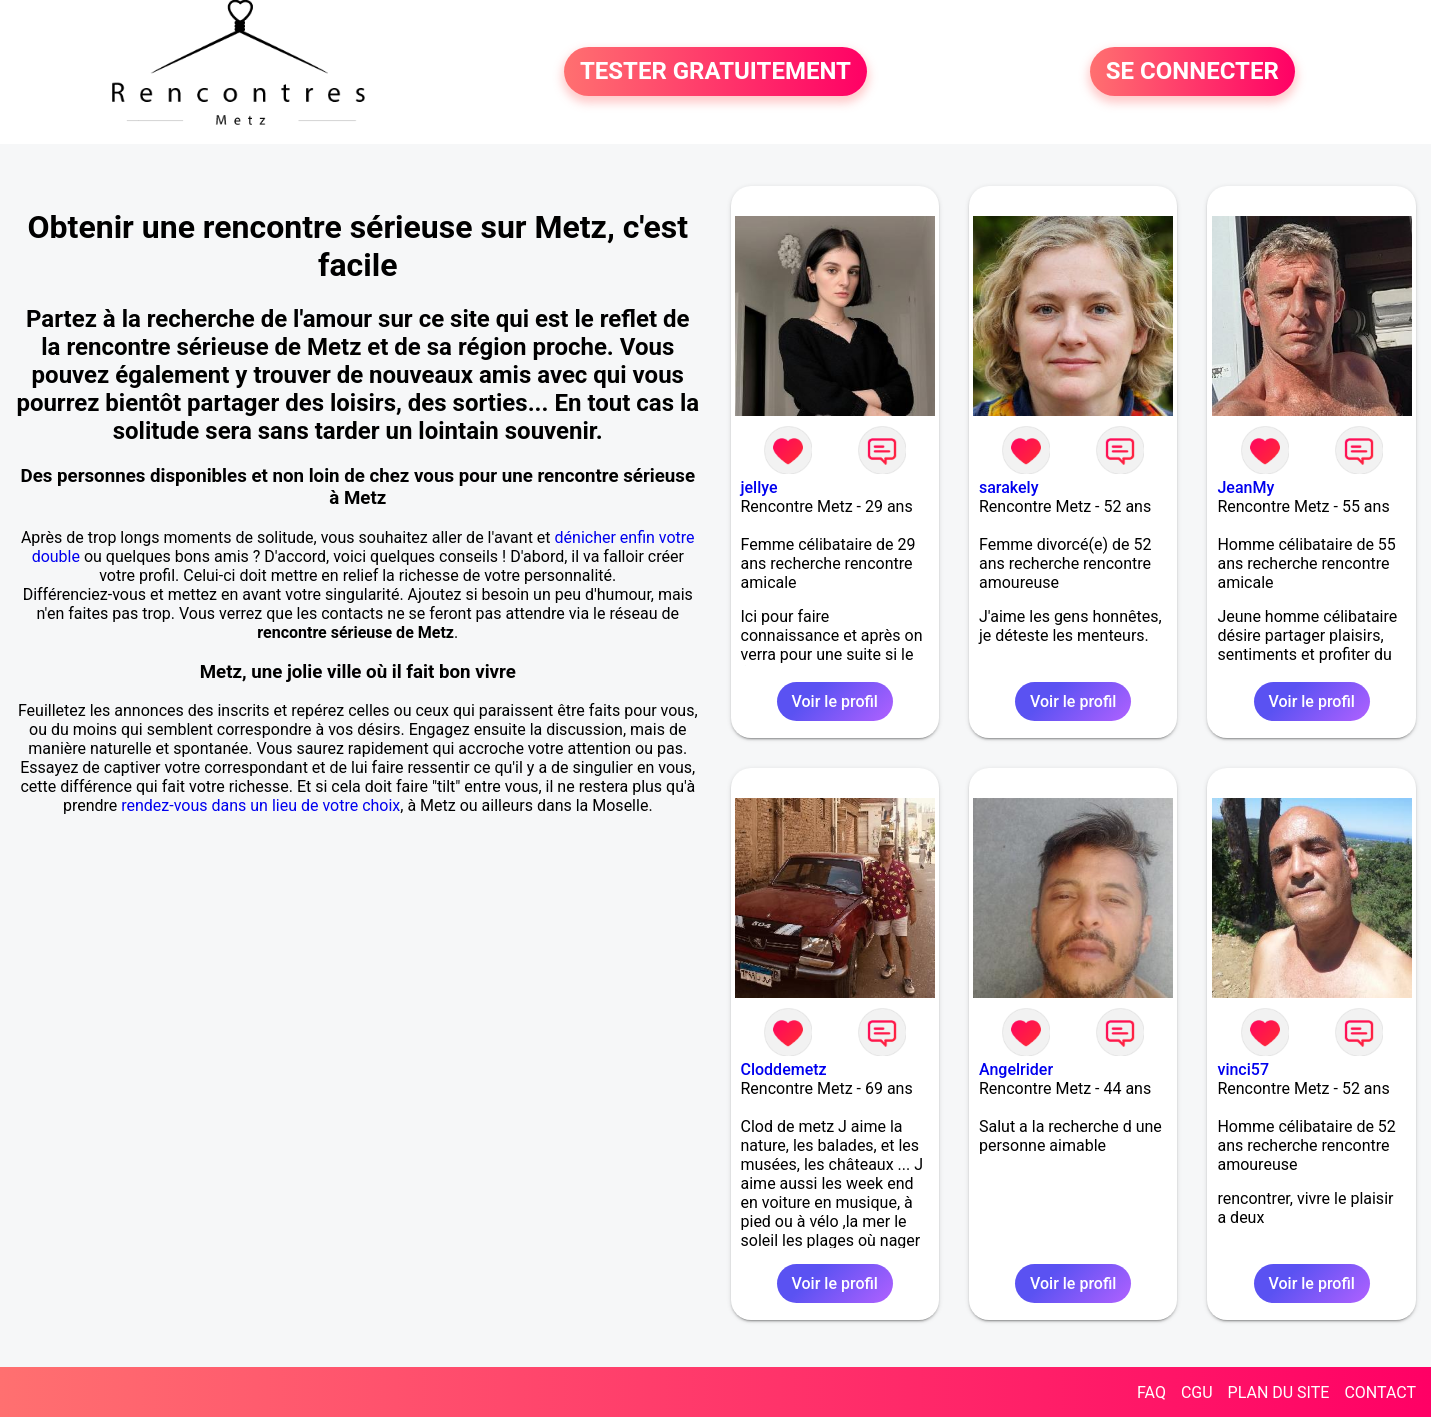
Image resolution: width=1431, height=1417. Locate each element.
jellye (759, 487)
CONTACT (1380, 1392)
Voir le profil (835, 701)
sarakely (1009, 487)
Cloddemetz (784, 1069)
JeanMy (1245, 487)
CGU (1197, 1392)
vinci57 (1243, 1069)
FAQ (1151, 1392)
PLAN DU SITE (1279, 1392)
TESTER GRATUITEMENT (715, 72)
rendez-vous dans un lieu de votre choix (260, 805)
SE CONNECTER (1192, 72)
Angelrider (1016, 1069)
